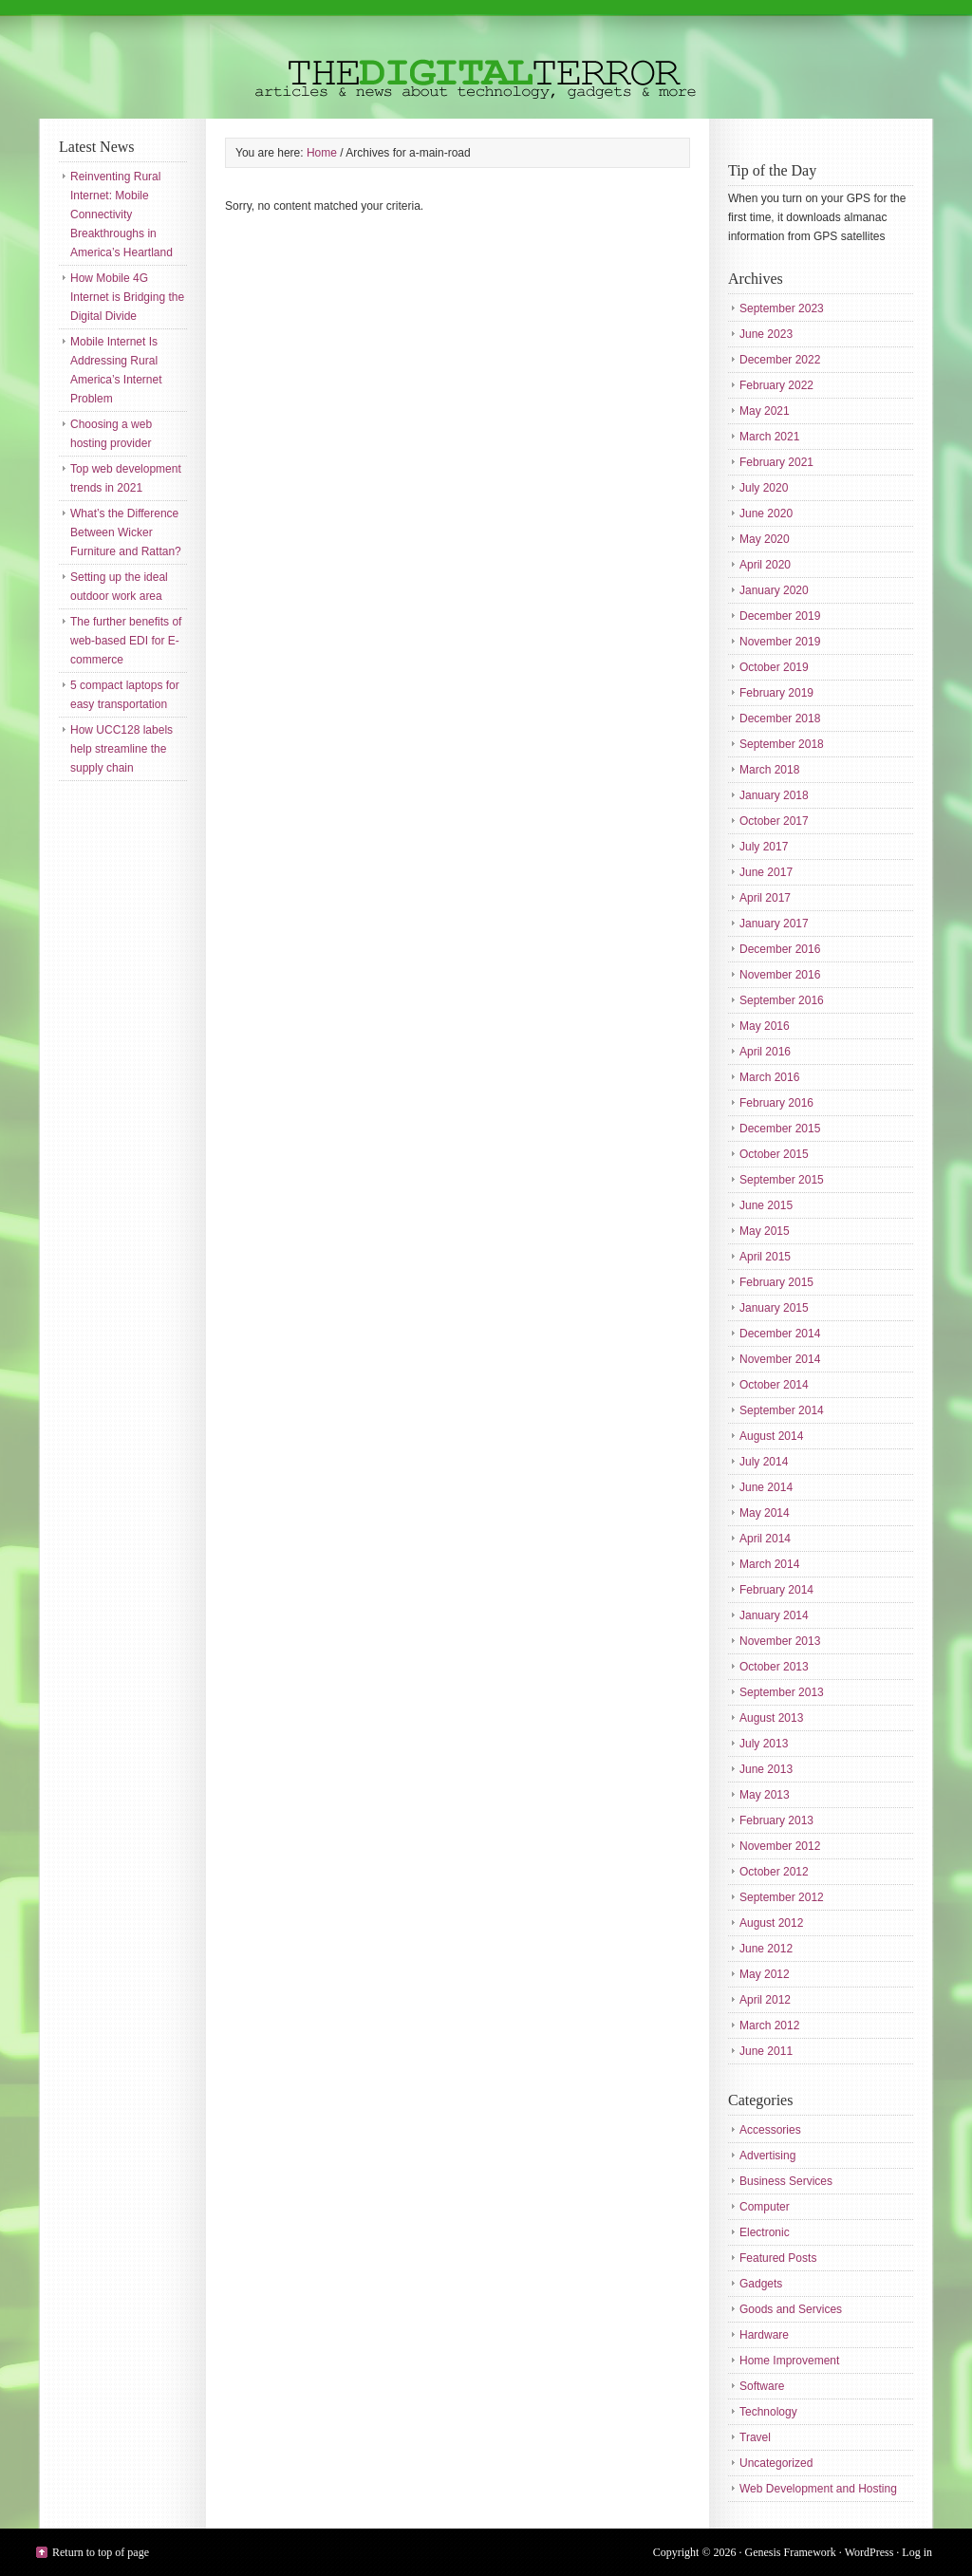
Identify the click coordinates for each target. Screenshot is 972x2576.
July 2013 (763, 1743)
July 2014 (763, 1461)
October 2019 (774, 667)
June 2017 (766, 872)
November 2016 (779, 974)
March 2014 (769, 1564)
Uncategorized (776, 2463)
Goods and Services (790, 2309)
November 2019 (779, 641)
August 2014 (771, 1436)
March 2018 (769, 769)
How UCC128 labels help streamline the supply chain (121, 749)
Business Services (785, 2181)
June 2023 (766, 334)
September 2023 (781, 308)
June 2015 (766, 1205)
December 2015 (779, 1128)
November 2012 (779, 1846)
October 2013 (774, 1666)
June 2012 (766, 1948)
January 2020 (774, 590)
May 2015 (764, 1231)
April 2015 (765, 1256)
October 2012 (774, 1871)
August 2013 (771, 1718)
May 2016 (764, 1026)
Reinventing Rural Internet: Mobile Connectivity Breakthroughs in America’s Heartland (121, 214)
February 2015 (776, 1282)
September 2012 (781, 1897)
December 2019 (779, 616)
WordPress (869, 2552)
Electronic (764, 2232)
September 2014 (781, 1410)
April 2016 (765, 1051)
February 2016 (776, 1103)
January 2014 (774, 1615)
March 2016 (769, 1077)
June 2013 (766, 1769)
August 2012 (771, 1923)
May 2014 (764, 1513)
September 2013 (781, 1692)
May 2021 (764, 411)
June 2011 (766, 2051)
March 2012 (769, 2025)
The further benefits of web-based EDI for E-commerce (125, 640)
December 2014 (779, 1333)
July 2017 (763, 846)
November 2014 (779, 1359)
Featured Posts (777, 2258)
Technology (768, 2411)
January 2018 (774, 795)
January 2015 (774, 1308)
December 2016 (779, 949)
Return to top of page (100, 2552)
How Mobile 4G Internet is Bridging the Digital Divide (127, 297)
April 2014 (765, 1538)
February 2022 (776, 385)
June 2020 (766, 513)
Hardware (764, 2335)
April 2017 (765, 898)
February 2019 (776, 693)
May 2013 (764, 1794)
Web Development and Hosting (818, 2488)
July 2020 (763, 488)
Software (761, 2386)
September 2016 (781, 1000)
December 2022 (779, 359)
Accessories (770, 2130)
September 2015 (781, 1179)
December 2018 (779, 718)
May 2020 (764, 539)
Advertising (767, 2155)
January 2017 (774, 923)
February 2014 (776, 1589)
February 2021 (776, 462)
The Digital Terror (486, 59)
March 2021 (769, 436)
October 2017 (774, 821)
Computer (764, 2206)
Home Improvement (789, 2360)
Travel (755, 2437)
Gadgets (760, 2283)
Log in (917, 2552)
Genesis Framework (790, 2552)
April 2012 (765, 2000)
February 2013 (776, 1820)
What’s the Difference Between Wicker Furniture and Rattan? (125, 532)
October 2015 (774, 1154)
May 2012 (764, 1974)
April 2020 (765, 564)
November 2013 (779, 1641)
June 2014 (766, 1487)
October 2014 (774, 1384)
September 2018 (781, 744)
